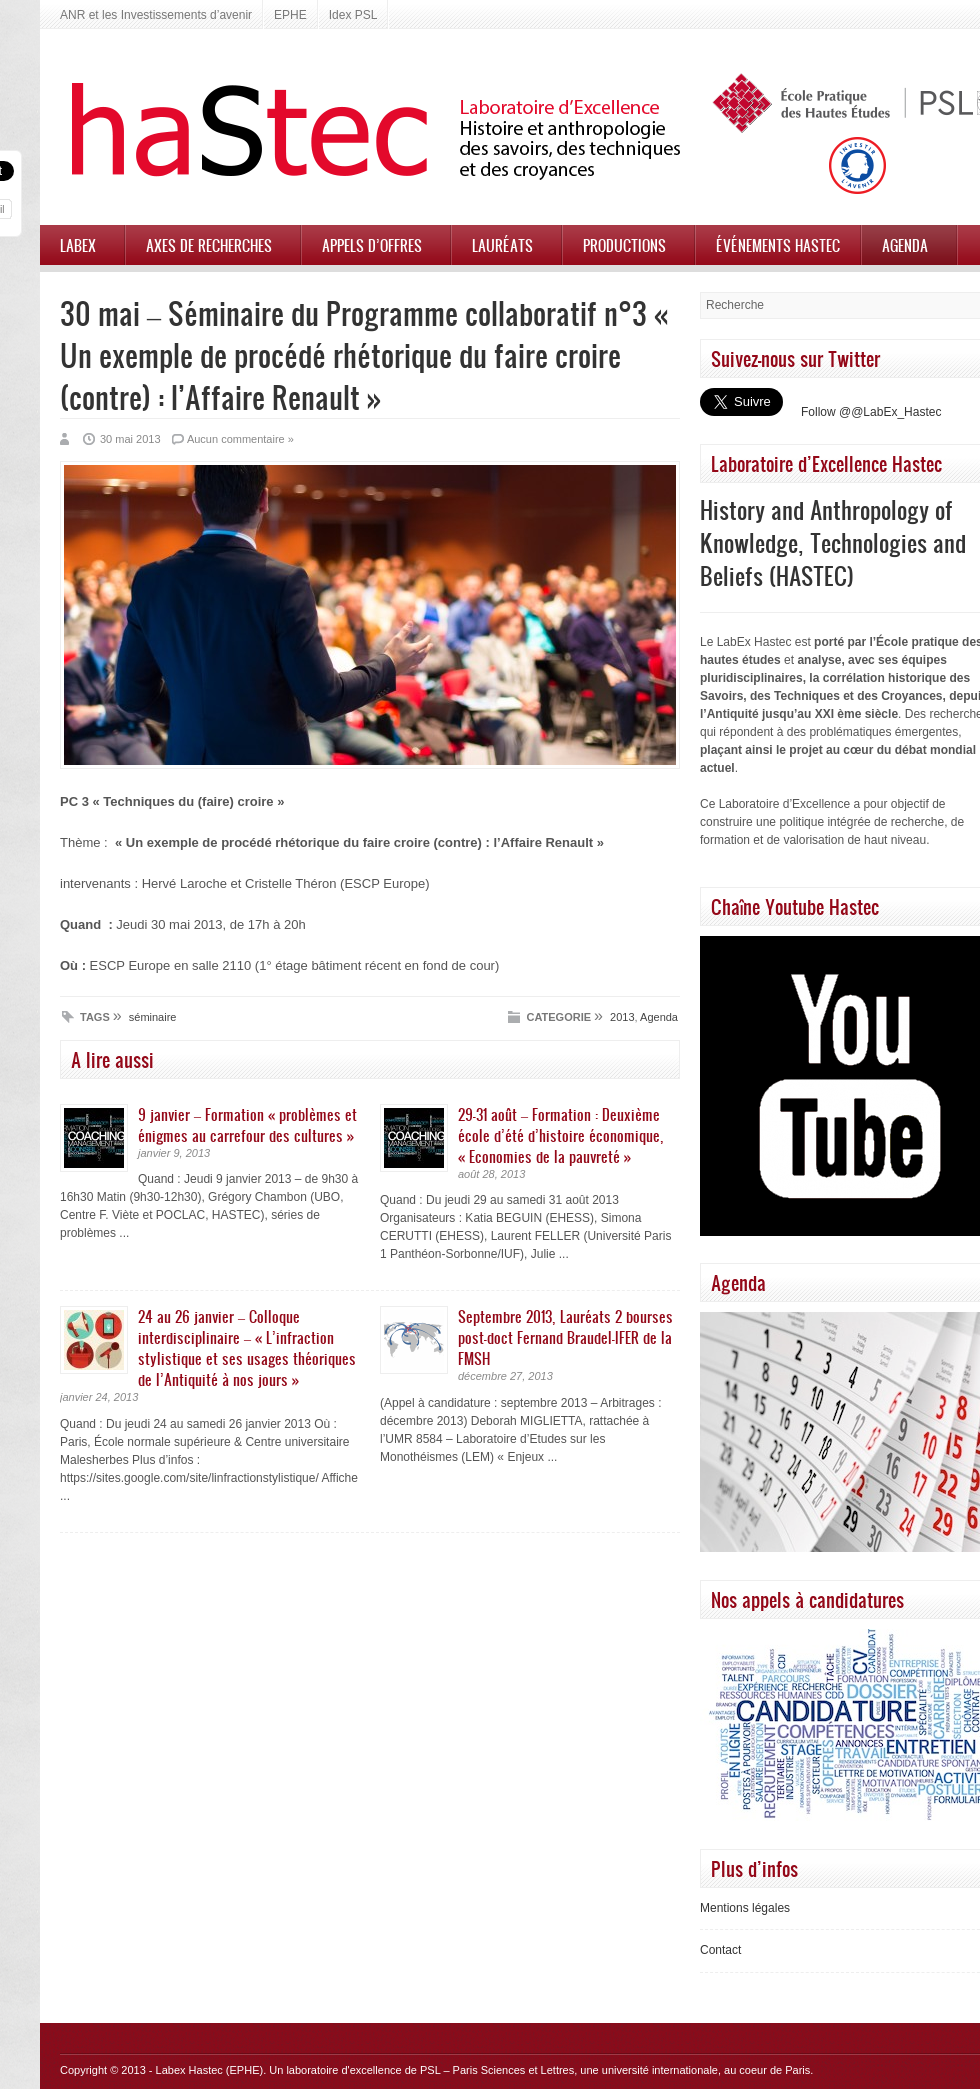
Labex (78, 245)
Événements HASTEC (778, 245)
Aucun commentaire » (240, 439)
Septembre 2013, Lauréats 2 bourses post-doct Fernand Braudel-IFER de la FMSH (565, 1337)
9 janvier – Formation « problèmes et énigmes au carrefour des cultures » (247, 1124)
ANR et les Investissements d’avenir (156, 15)
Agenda (905, 245)
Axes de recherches (209, 245)
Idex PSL (353, 15)
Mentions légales (745, 1908)
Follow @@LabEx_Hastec (871, 412)
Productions (624, 245)
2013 (622, 1017)
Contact (720, 1950)
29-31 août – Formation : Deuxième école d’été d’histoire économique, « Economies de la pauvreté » (561, 1135)
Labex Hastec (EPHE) (210, 2070)
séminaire (153, 1017)
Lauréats (502, 245)
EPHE (290, 15)
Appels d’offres (372, 245)
